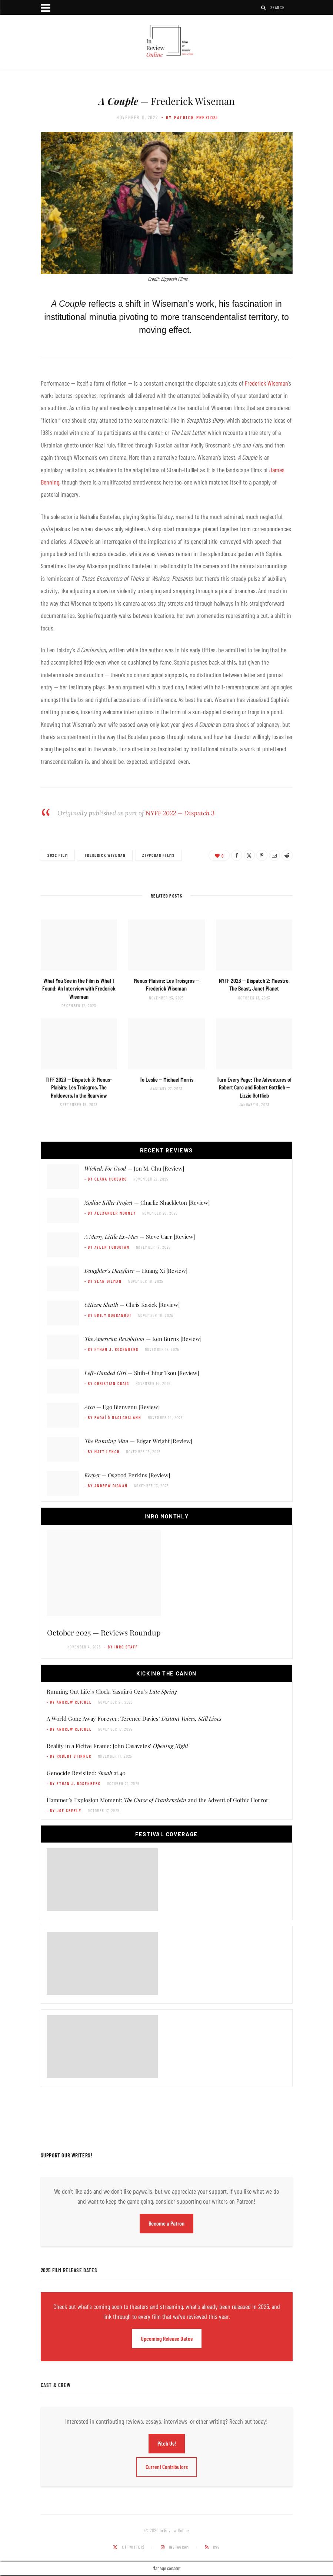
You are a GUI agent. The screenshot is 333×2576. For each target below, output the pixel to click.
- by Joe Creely (64, 1810)
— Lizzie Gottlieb (254, 1087)
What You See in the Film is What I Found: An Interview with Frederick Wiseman (79, 988)
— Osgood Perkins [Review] (127, 1475)
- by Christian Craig (107, 1383)
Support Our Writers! (67, 2155)
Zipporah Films (159, 855)
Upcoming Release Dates (167, 2338)
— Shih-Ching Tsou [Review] (141, 1373)
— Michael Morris (166, 1079)
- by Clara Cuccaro (105, 1178)
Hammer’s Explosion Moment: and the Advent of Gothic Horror (158, 1800)
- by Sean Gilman (103, 1281)
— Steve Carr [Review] (139, 1236)
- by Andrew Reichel (69, 1702)
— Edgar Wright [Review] (138, 1441)
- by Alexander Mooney (110, 1213)
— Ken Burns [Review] (143, 1338)
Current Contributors (166, 2467)
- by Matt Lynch (102, 1451)
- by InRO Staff (121, 1646)
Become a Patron (166, 2223)
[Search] (263, 7)
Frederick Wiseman (266, 383)
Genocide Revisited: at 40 (86, 1773)
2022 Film (58, 855)
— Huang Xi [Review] (135, 1270)
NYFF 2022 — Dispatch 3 (180, 813)
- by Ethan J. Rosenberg (111, 1349)
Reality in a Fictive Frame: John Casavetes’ (117, 1746)
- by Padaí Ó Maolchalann (113, 1417)
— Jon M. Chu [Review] (134, 1168)
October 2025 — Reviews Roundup (104, 1632)
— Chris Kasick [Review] (132, 1304)
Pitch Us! (166, 2443)
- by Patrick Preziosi (190, 117)
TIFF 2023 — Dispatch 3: (79, 1087)
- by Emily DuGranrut (108, 1315)
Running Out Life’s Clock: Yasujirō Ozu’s (112, 1691)
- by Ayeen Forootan (107, 1247)
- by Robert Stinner (69, 1756)
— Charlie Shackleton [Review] (147, 1202)
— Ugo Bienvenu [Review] (122, 1407)
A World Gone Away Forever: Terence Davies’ (134, 1718)
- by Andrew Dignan (106, 1485)
